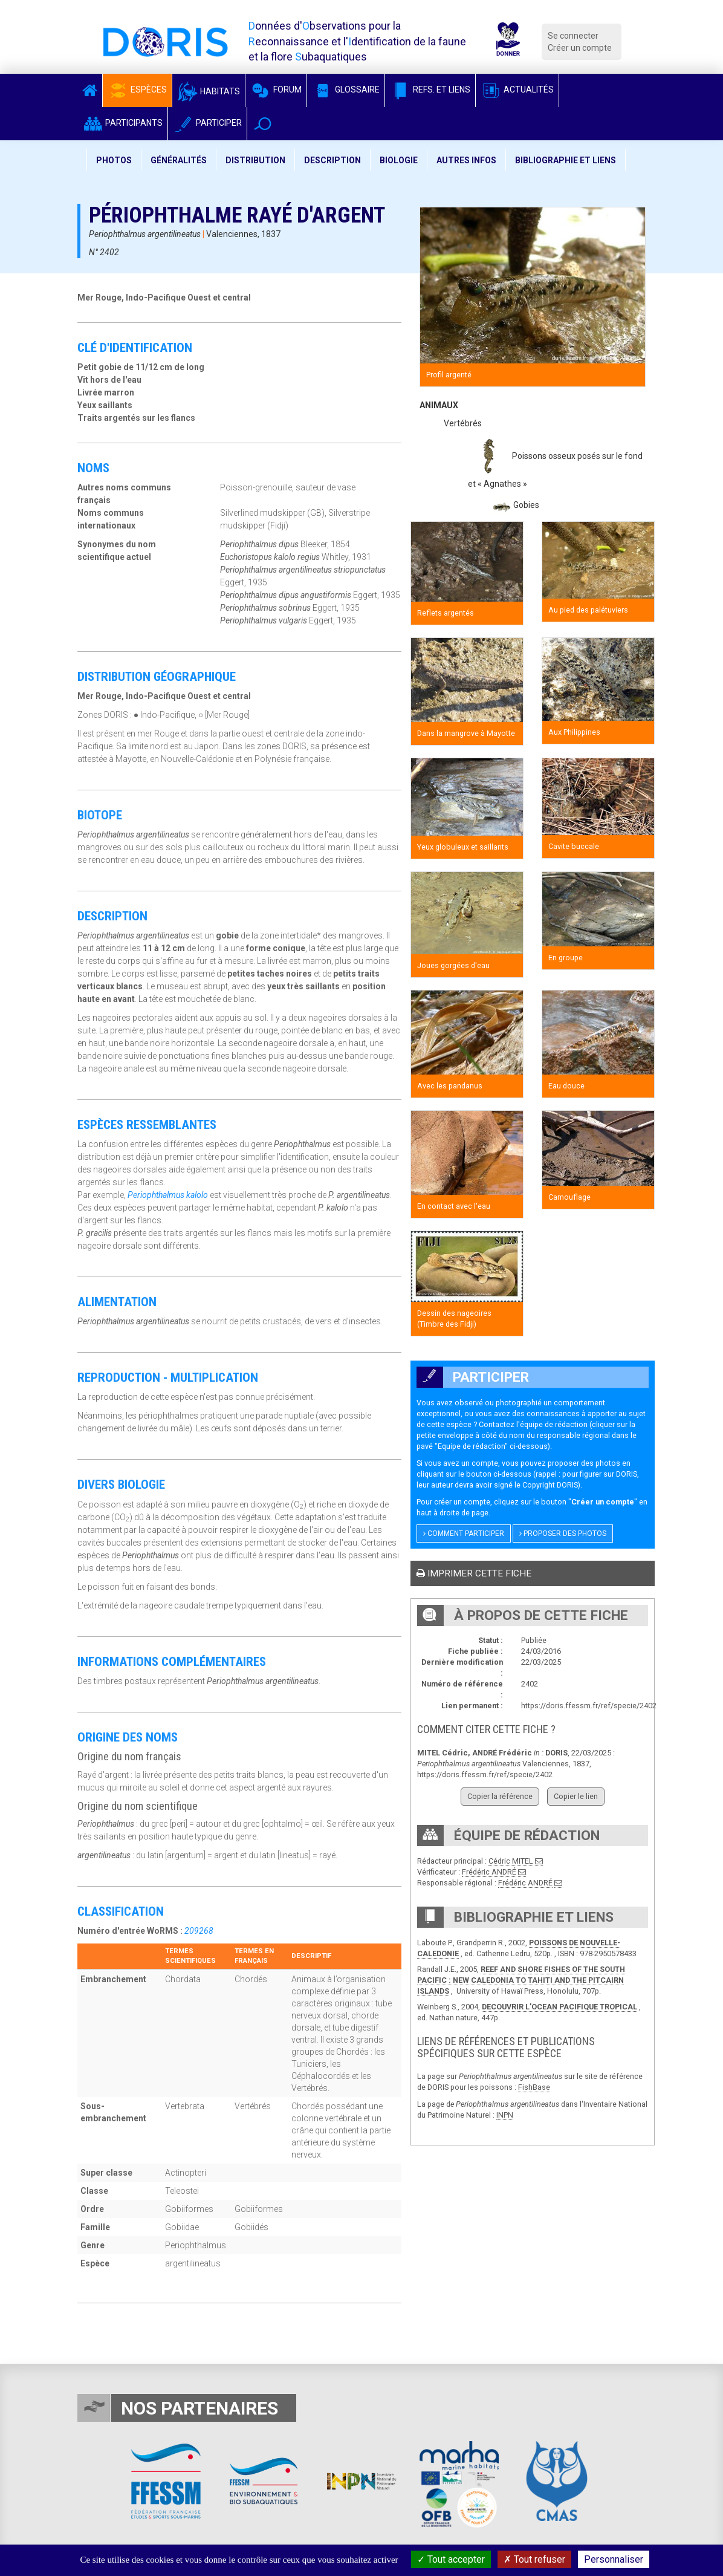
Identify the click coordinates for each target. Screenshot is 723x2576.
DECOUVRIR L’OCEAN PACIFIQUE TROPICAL (559, 2006)
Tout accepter (451, 2559)
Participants (122, 123)
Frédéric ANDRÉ (489, 1871)
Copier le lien (576, 1796)
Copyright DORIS (550, 1484)
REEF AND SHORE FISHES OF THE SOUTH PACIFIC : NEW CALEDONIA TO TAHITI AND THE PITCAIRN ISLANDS (521, 1980)
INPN (504, 2114)
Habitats (208, 91)
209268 (198, 1931)
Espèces (137, 89)
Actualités (517, 89)
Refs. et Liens (430, 89)
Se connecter (573, 36)
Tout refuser (534, 2559)
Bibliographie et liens (565, 160)
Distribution (255, 160)
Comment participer (463, 1533)
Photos (114, 160)
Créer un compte (580, 48)
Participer (207, 123)
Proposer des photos (562, 1533)
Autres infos (466, 160)
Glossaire (346, 89)
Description (332, 160)
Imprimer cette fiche (474, 1573)
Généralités (179, 160)
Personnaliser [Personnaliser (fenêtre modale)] (613, 2559)
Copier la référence (500, 1796)
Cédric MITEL (510, 1860)
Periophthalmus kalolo (168, 1195)
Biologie (399, 160)
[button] (262, 123)
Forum (276, 89)
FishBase (534, 2087)
